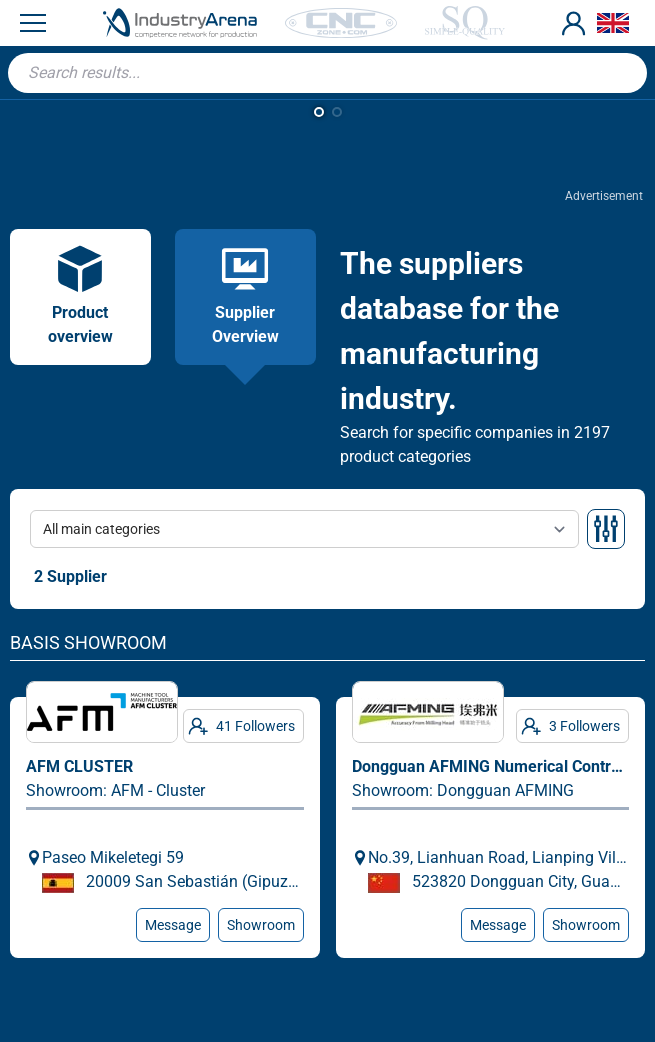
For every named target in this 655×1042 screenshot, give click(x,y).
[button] (319, 112)
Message (173, 925)
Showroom (261, 925)
